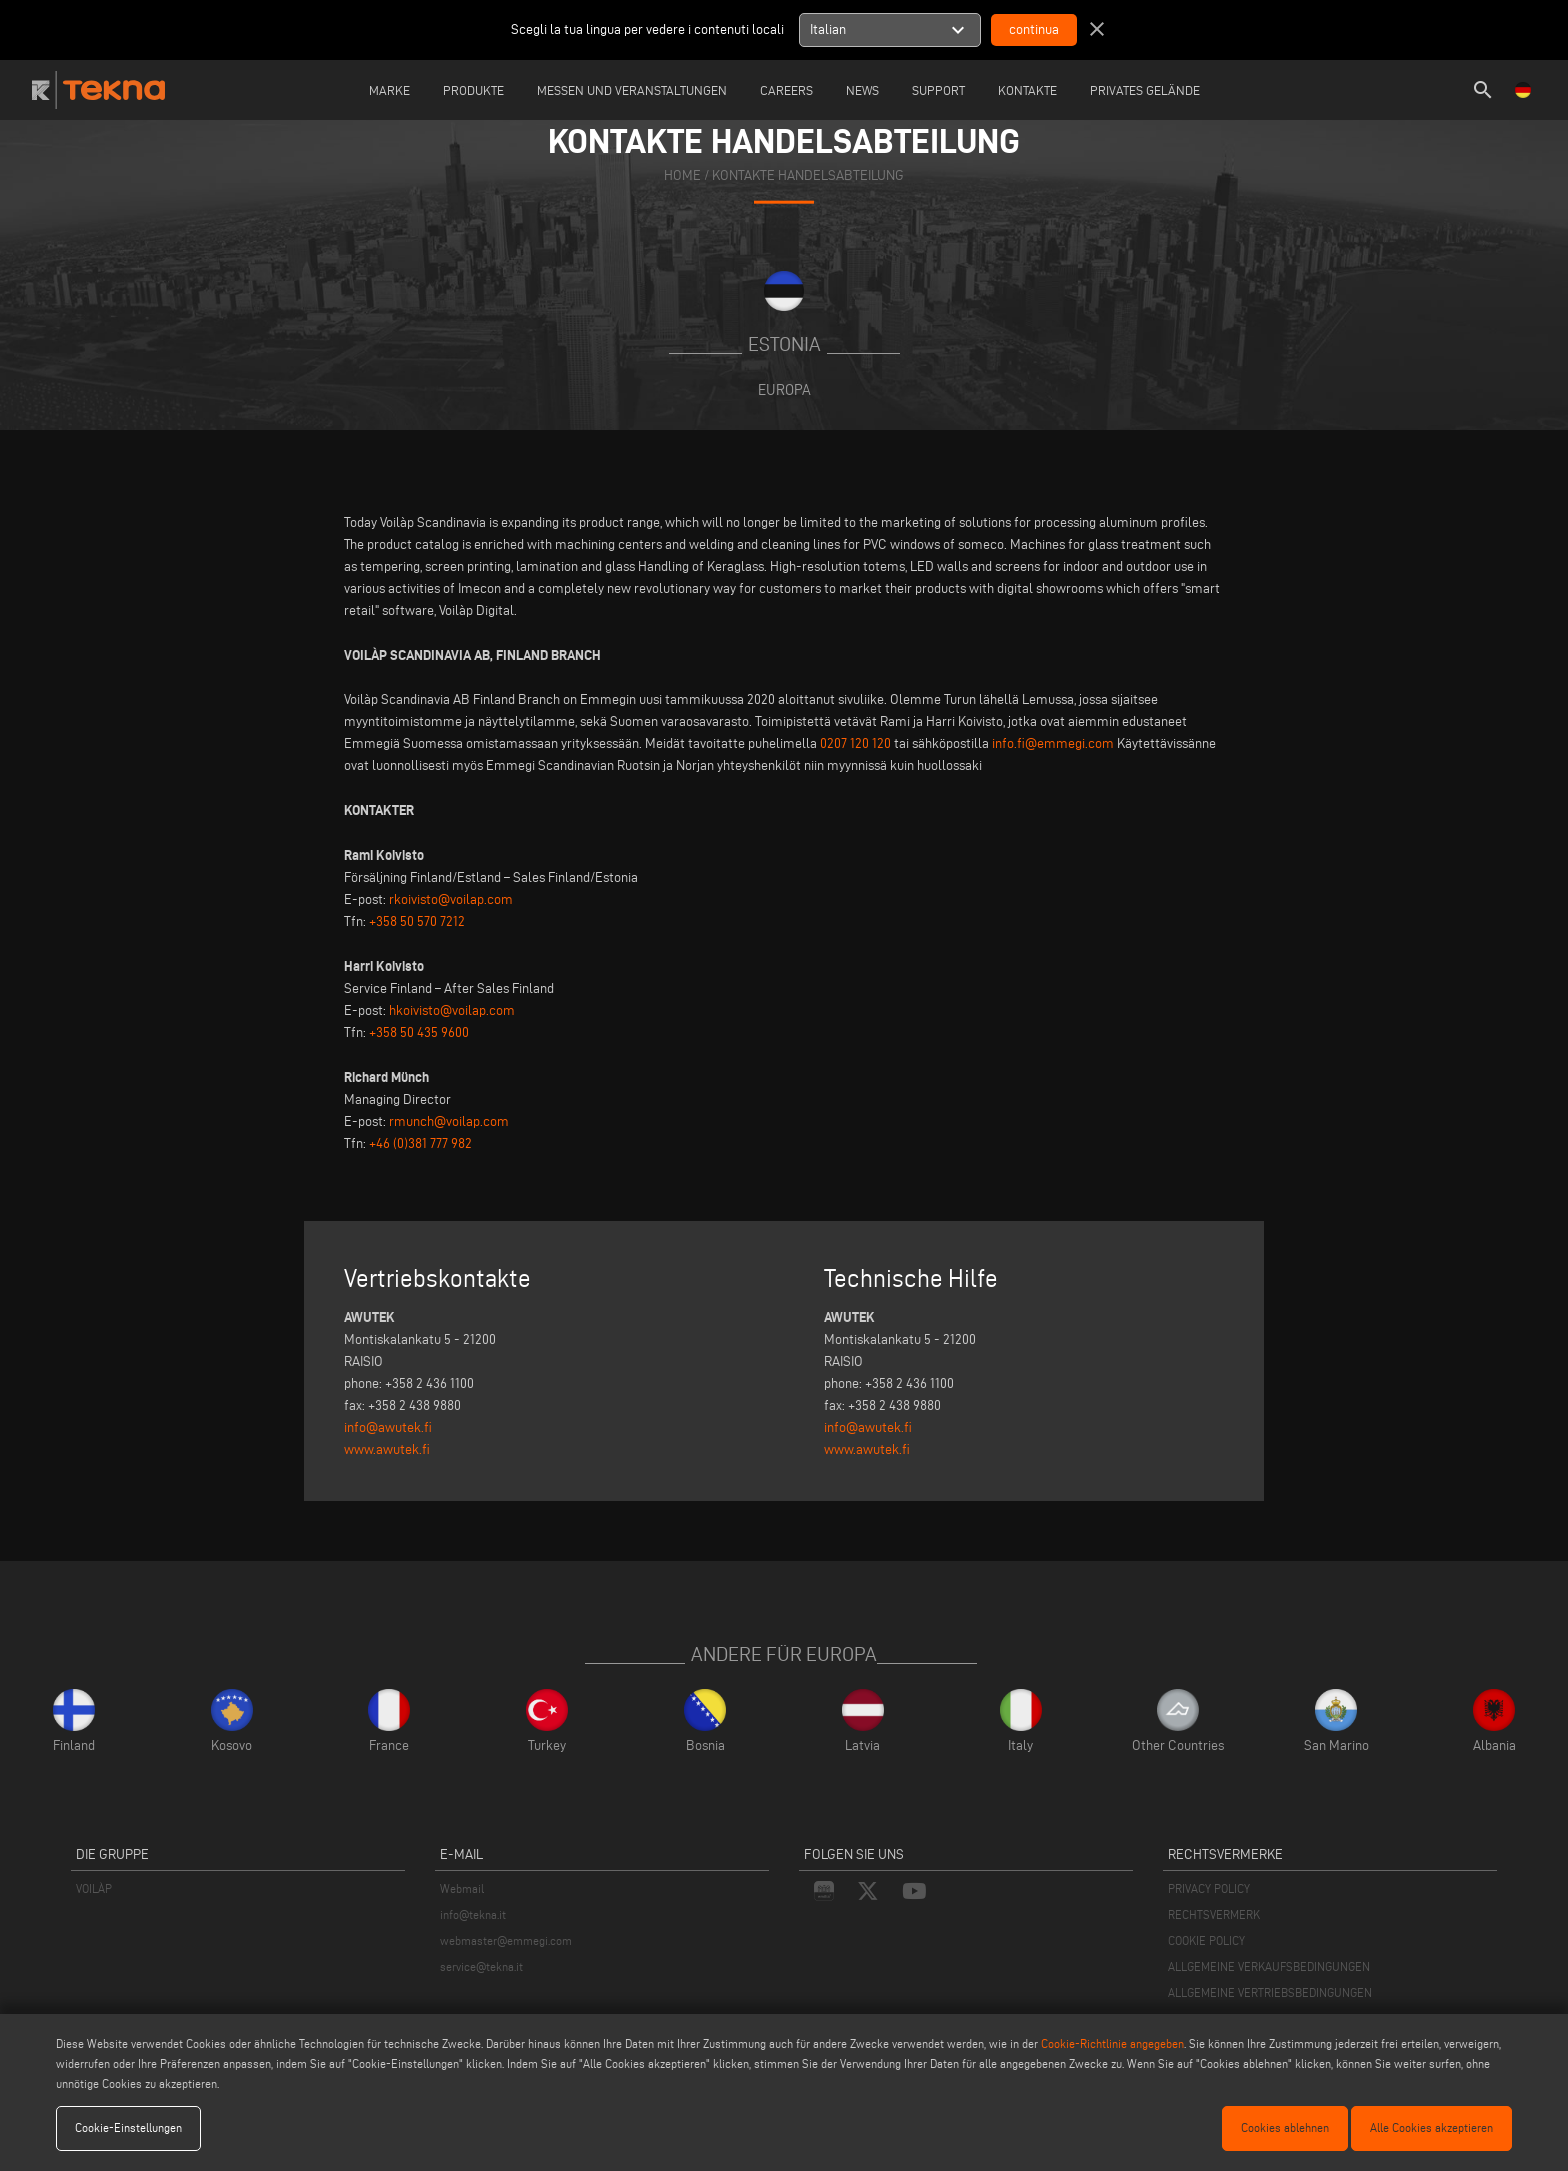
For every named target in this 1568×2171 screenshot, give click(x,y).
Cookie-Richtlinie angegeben (1112, 2043)
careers (786, 90)
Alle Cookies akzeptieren (1431, 2127)
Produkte (473, 90)
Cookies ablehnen (1285, 2127)
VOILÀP (94, 1888)
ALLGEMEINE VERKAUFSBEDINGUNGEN (1269, 1966)
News (862, 90)
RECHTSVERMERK (1214, 1914)
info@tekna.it (473, 1914)
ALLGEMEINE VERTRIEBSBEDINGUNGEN (1270, 1992)
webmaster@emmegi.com (506, 1940)
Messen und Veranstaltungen (632, 90)
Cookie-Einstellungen (128, 2127)
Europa (784, 389)
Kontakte (1027, 90)
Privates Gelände (1145, 90)
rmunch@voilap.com (449, 1121)
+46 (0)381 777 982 (420, 1143)
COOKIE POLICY (1206, 1940)
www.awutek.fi (387, 1449)
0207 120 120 (855, 743)
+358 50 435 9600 (419, 1032)
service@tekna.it (481, 1966)
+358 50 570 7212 (417, 921)
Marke (389, 90)
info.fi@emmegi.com (1053, 743)
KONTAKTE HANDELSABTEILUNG (808, 175)
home (682, 175)
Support (938, 90)
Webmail (462, 1888)
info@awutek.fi (388, 1427)
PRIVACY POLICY (1209, 1888)
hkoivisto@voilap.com (452, 1010)
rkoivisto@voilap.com (451, 899)
